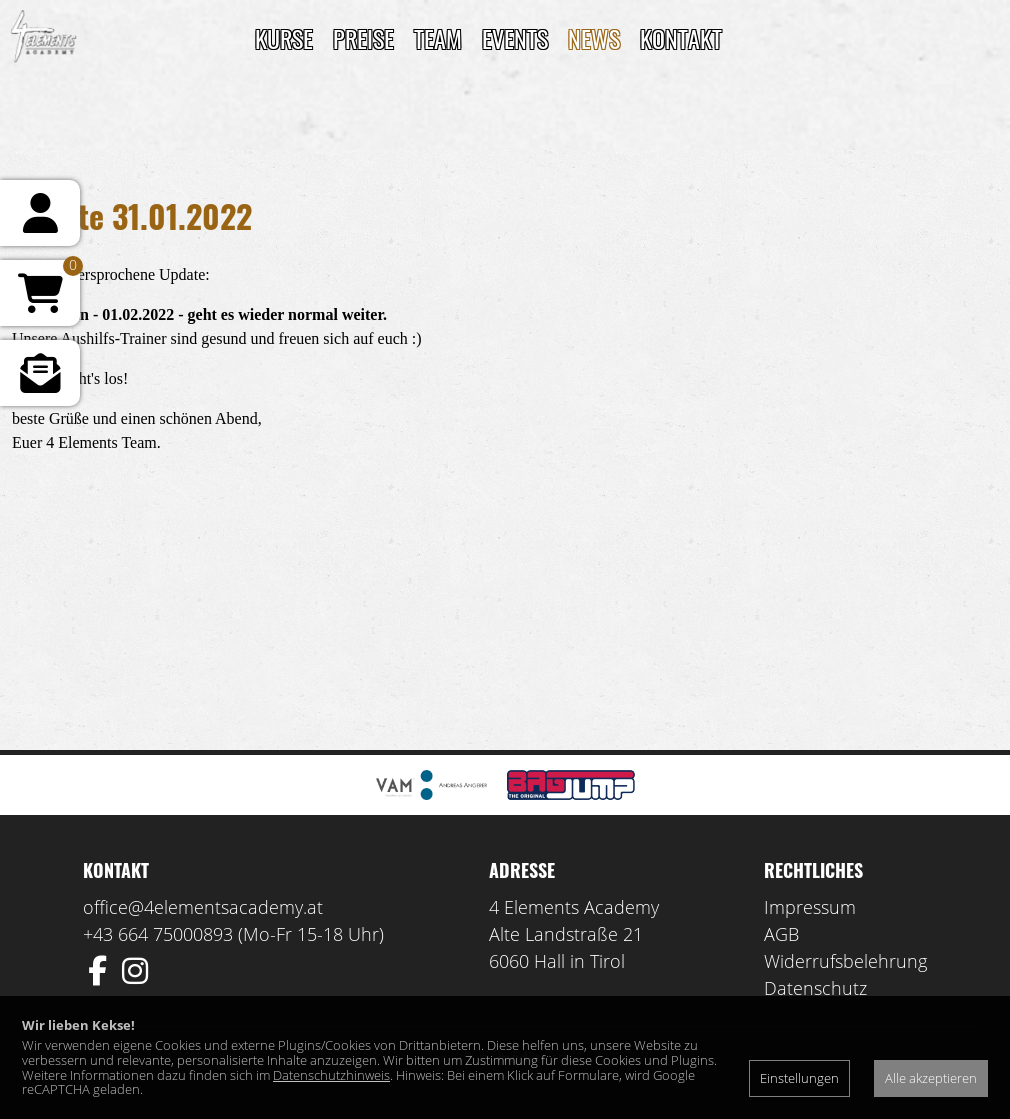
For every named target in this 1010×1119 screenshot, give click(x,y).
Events (515, 38)
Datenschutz (815, 988)
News (594, 38)
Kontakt (681, 38)
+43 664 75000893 (158, 934)
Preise (363, 38)
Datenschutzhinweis (331, 1075)
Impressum (810, 907)
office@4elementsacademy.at (203, 907)
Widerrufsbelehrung (845, 961)
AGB (781, 934)
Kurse (284, 38)
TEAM (438, 38)
